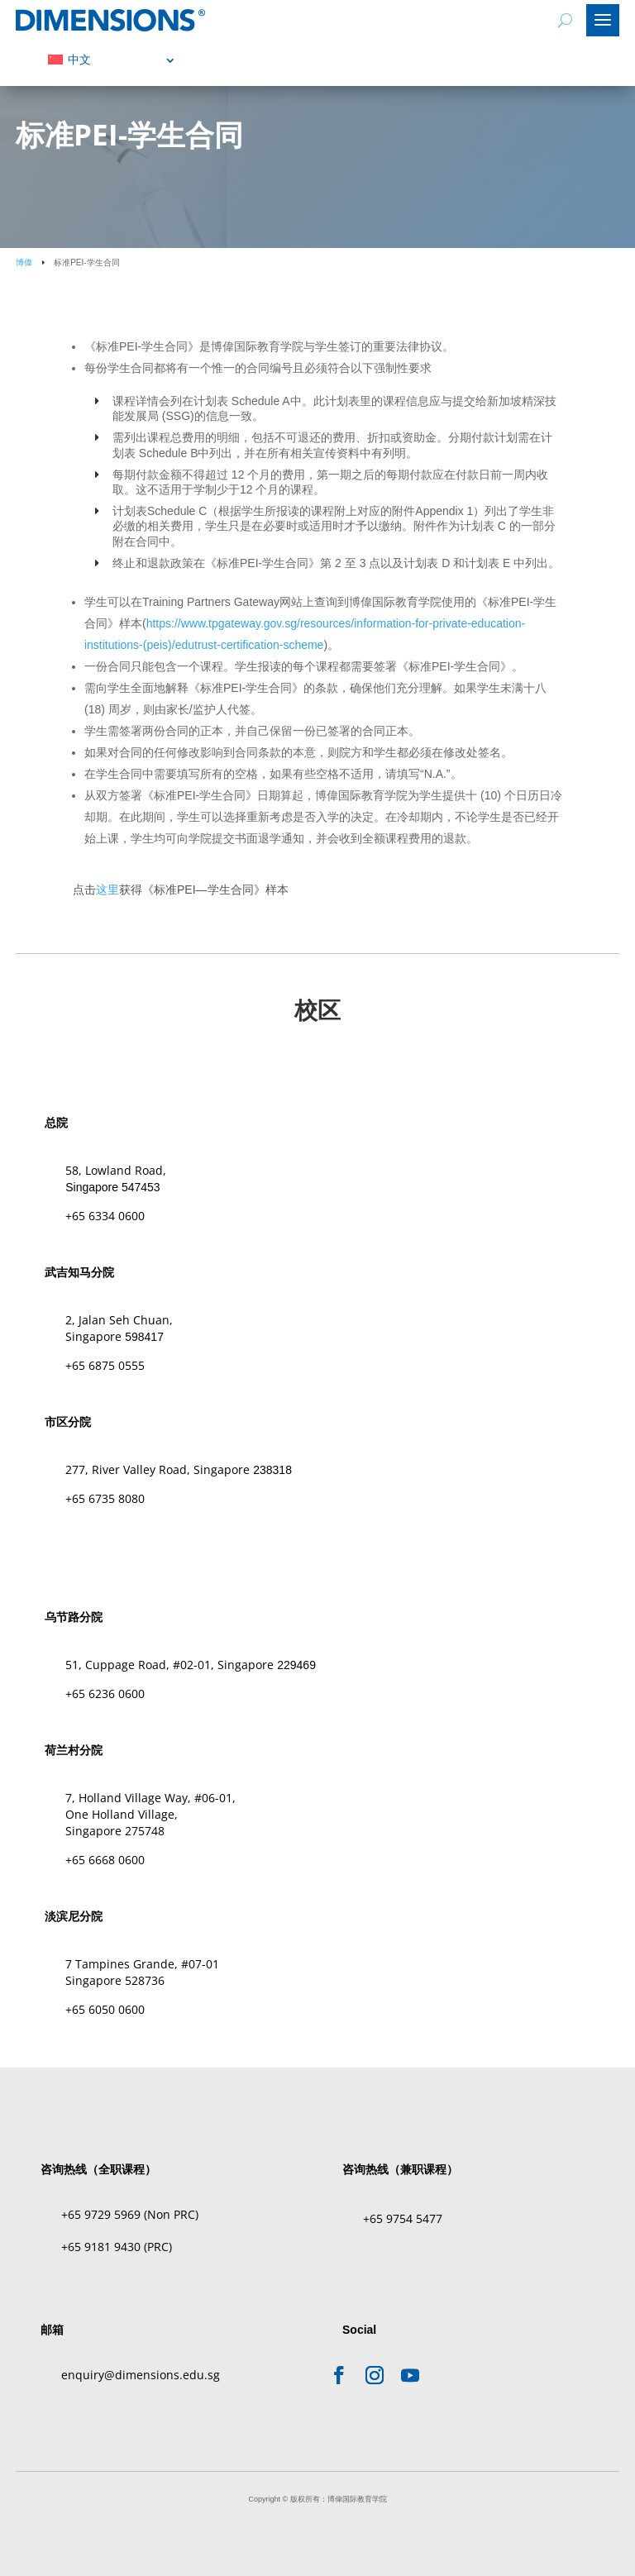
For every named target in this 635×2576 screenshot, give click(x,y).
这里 (107, 889)
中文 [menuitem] (79, 59)
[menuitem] (112, 59)
